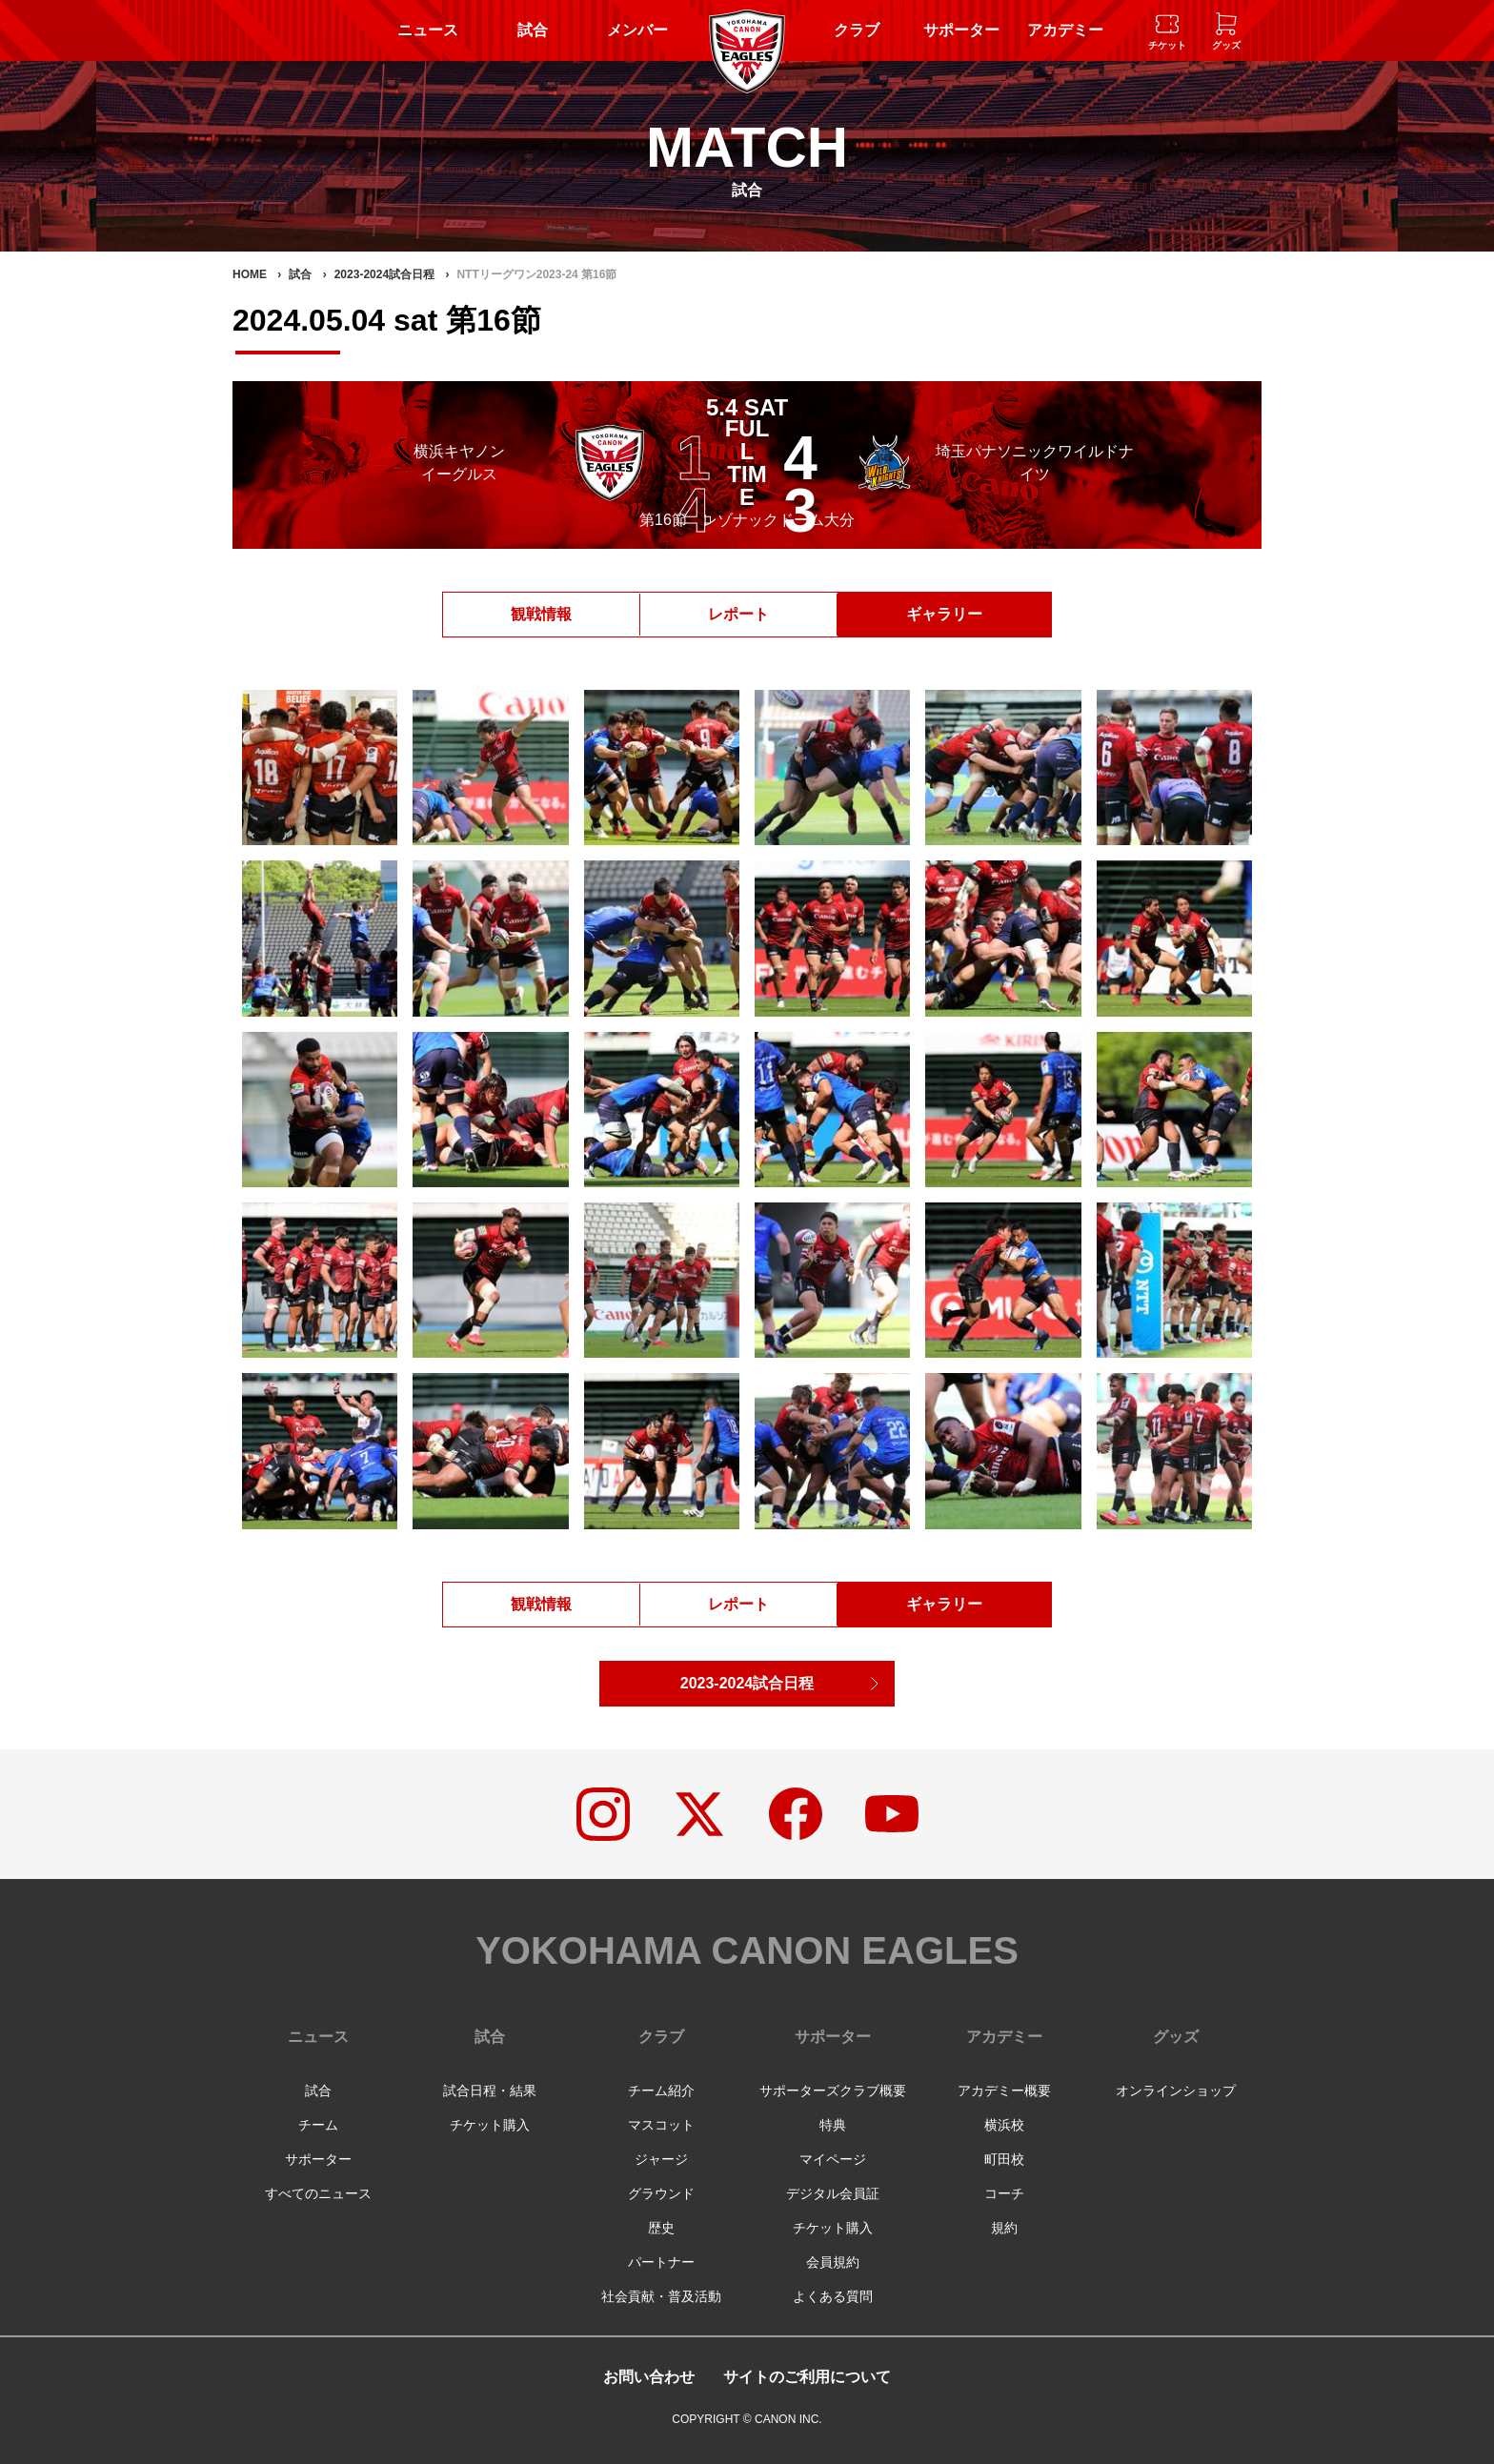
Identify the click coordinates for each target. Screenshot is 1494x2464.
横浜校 (1004, 2124)
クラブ (856, 30)
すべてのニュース (318, 2193)
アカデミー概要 (1004, 2090)
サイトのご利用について (807, 2377)
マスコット (661, 2124)
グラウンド (661, 2193)
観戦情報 (541, 614)
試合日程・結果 (489, 2090)
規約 (1004, 2227)
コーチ (1004, 2193)
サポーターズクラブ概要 (832, 2090)
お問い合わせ (649, 2377)
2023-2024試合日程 (747, 1683)
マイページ (832, 2159)
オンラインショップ (1176, 2090)
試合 (532, 30)
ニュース (427, 30)
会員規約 (832, 2262)
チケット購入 (490, 2124)
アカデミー (1065, 30)
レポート (738, 614)
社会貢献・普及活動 (661, 2296)
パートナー (661, 2262)
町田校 (1004, 2159)
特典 (832, 2124)
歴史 (661, 2227)
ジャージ (661, 2159)
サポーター (961, 30)
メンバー (637, 30)
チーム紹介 (661, 2090)
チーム (318, 2124)
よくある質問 (833, 2296)
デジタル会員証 (832, 2193)
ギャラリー (944, 614)
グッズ (1176, 2037)
